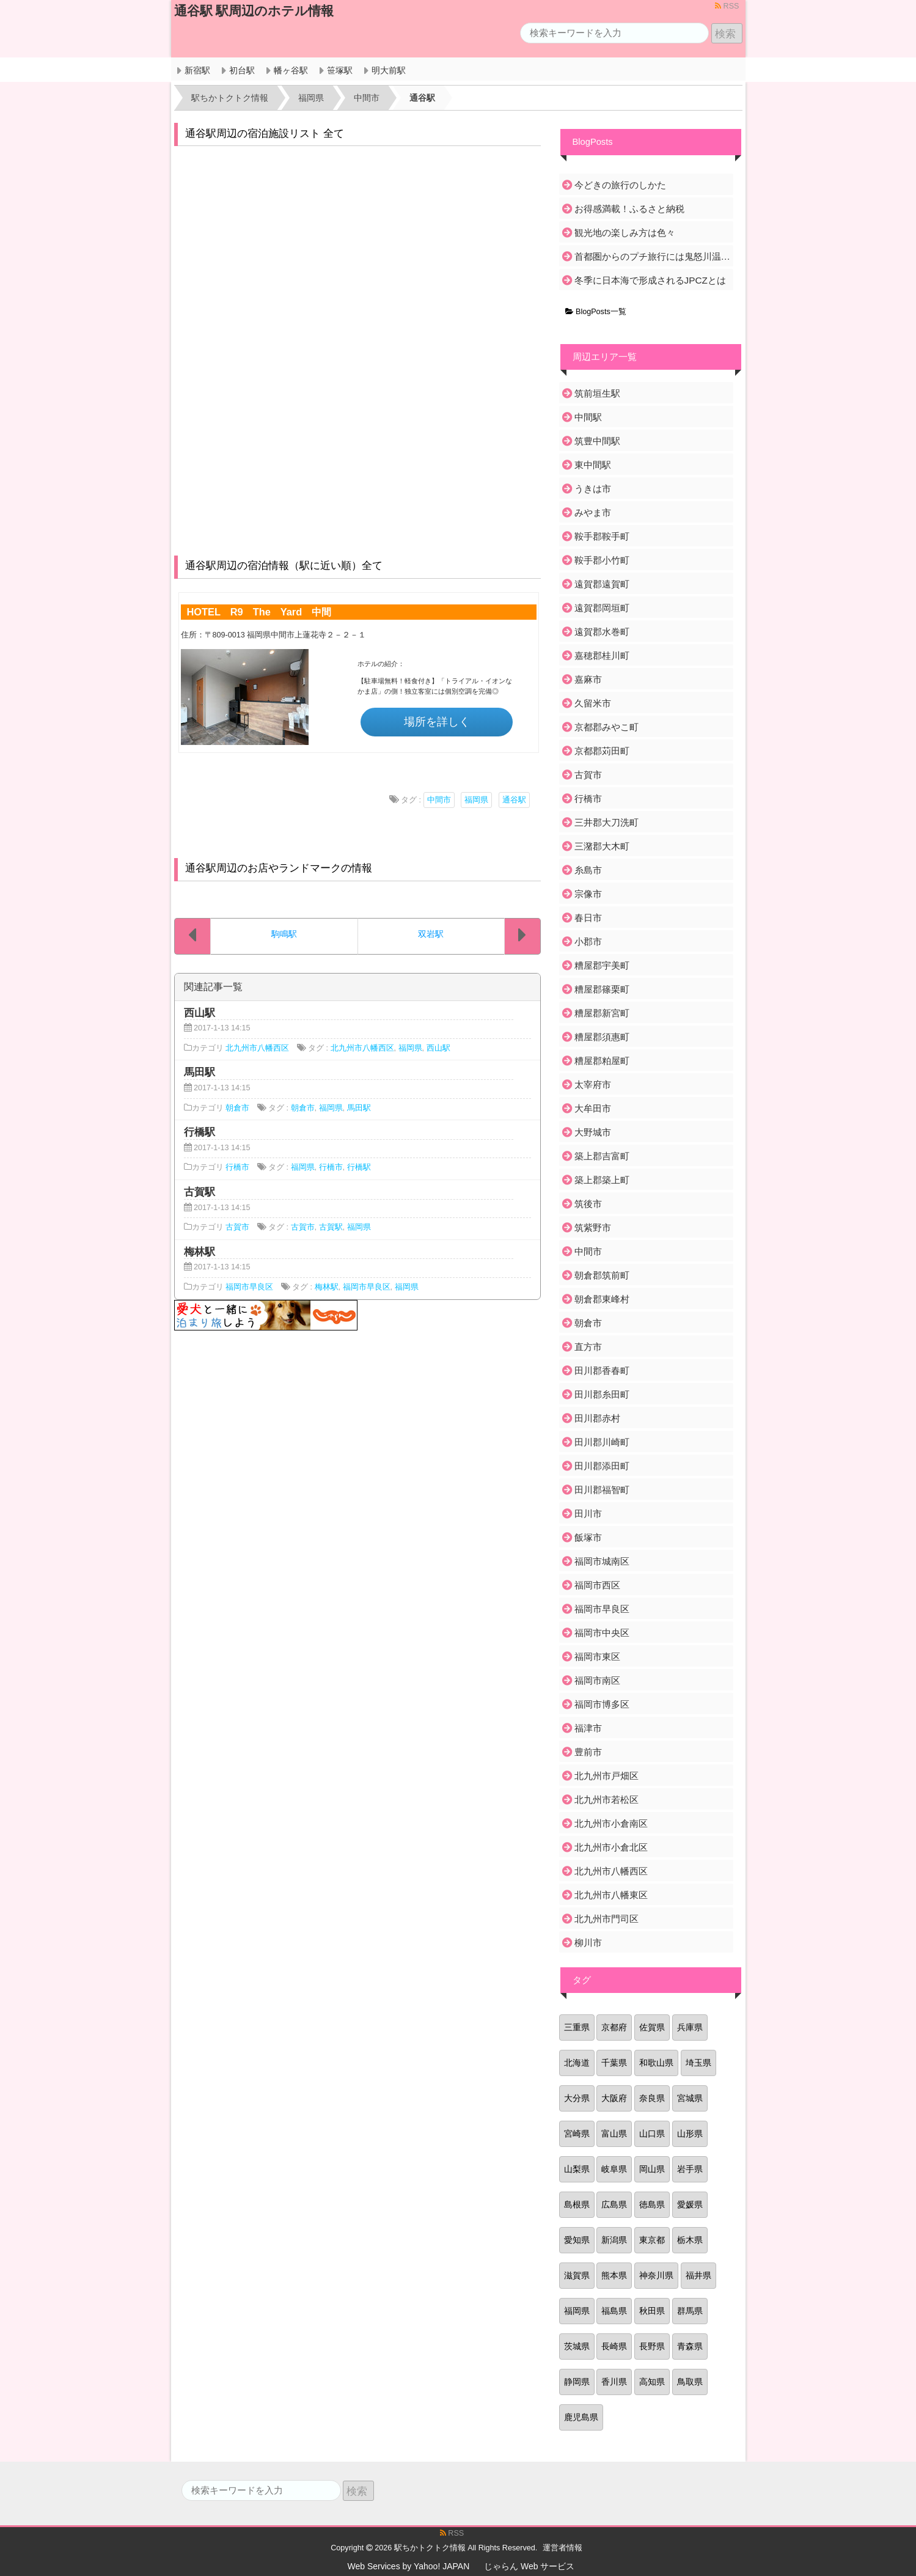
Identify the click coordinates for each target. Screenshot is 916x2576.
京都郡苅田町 (601, 751)
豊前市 (588, 1752)
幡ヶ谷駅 (291, 70)
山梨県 (577, 2169)
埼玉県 (698, 2063)
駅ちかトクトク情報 (430, 2548)
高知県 (652, 2382)
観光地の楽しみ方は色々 (624, 232)
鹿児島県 (581, 2417)
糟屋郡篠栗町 (601, 989)
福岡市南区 (597, 1680)
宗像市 (588, 894)
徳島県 (652, 2204)
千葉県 (614, 2063)
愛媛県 (690, 2204)
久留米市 (592, 703)
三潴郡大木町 (601, 846)
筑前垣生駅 (597, 393)
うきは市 (592, 488)
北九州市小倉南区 (611, 1823)
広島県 (614, 2204)
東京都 (652, 2240)
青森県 (690, 2346)
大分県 (577, 2098)
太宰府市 (592, 1084)
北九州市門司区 (606, 1919)
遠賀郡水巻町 (601, 631)
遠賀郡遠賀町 (601, 584)
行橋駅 (359, 1167)
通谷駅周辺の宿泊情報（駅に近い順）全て (284, 565)
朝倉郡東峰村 (601, 1299)
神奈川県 (656, 2275)
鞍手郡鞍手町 (601, 536)
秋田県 (652, 2311)
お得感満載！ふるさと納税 (629, 209)
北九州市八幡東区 (611, 1895)
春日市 (588, 917)
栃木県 (690, 2240)
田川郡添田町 (601, 1466)
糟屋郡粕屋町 (601, 1060)
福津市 (588, 1728)
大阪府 (614, 2098)
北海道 (577, 2063)
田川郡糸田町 (601, 1394)
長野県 (652, 2346)
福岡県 (476, 800)
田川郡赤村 (597, 1418)
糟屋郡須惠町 (601, 1037)
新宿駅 (197, 70)
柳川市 (588, 1942)
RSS (727, 6)
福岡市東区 (597, 1656)
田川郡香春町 (601, 1370)
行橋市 (237, 1167)
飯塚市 (588, 1537)
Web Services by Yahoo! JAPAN (409, 2566)
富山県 (614, 2133)
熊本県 (614, 2275)
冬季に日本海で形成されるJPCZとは (650, 280)
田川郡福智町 (601, 1489)
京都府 (614, 2027)
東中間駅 (592, 465)
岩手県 (690, 2169)
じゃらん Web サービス (529, 2566)
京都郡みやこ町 (606, 727)
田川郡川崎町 (601, 1442)
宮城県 (690, 2098)
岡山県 (652, 2169)
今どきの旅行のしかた (620, 185)
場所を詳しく (437, 722)
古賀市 (237, 1227)
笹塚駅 (340, 70)
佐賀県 (652, 2027)
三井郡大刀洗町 (606, 822)
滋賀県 (577, 2275)
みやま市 (592, 512)
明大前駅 (389, 70)
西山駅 (438, 1048)
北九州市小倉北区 (611, 1847)
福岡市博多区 (601, 1704)
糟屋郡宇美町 (601, 965)
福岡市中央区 (601, 1632)
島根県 (577, 2204)
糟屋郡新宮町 (601, 1013)
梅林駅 (327, 1287)
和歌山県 (656, 2063)
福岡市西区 (597, 1585)
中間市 (439, 800)
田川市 (588, 1513)
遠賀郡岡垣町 (601, 608)
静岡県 (577, 2382)
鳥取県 (690, 2382)
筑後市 (588, 1203)
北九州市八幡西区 (257, 1048)
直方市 (588, 1346)
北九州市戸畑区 (606, 1776)
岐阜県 (614, 2169)
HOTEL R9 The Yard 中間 (259, 611)
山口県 (652, 2133)
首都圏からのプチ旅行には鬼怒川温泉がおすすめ (652, 256)
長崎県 (614, 2346)
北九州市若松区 (606, 1799)
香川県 (614, 2382)
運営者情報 (562, 2548)
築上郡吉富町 (601, 1156)
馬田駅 (359, 1108)
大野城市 (592, 1132)
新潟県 (614, 2240)
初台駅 (242, 70)
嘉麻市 (588, 679)
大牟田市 (592, 1108)
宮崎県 (577, 2133)
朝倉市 (237, 1108)
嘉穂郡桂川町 (601, 655)
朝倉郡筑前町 (601, 1275)
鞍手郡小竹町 (601, 560)
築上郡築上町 (601, 1180)
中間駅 (588, 417)
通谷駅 (514, 800)
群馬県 (690, 2311)
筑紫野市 (592, 1227)
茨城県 (577, 2346)
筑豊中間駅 (597, 441)
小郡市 (588, 941)
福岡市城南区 (601, 1561)
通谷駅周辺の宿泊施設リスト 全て (264, 133)
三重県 (577, 2027)
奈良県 (652, 2098)
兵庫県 (690, 2027)
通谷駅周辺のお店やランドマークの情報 (278, 868)
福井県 (698, 2275)
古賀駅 (331, 1227)
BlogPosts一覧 (595, 311)
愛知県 (577, 2240)
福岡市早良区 (249, 1287)
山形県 (690, 2133)
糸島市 (588, 870)
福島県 (614, 2311)
